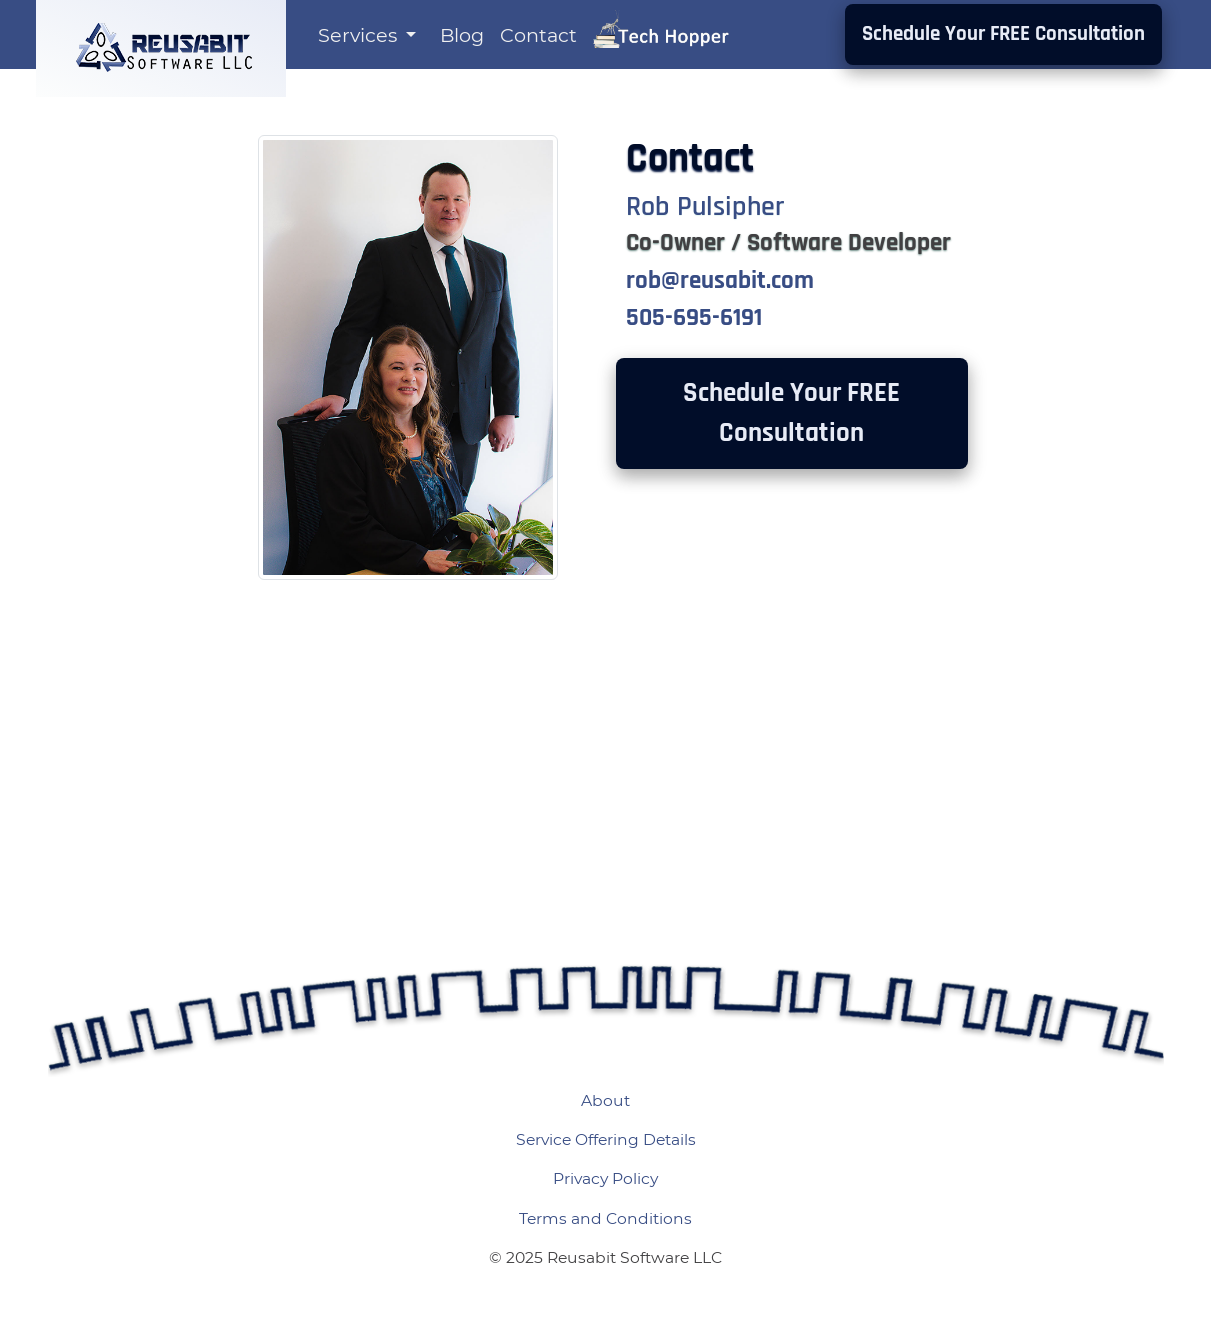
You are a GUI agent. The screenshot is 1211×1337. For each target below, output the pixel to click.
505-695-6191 (694, 318)
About (605, 1100)
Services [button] (360, 35)
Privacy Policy (605, 1178)
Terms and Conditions (605, 1218)
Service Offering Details (606, 1139)
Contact (538, 35)
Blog (462, 35)
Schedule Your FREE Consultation (1003, 34)
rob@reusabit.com (720, 281)
